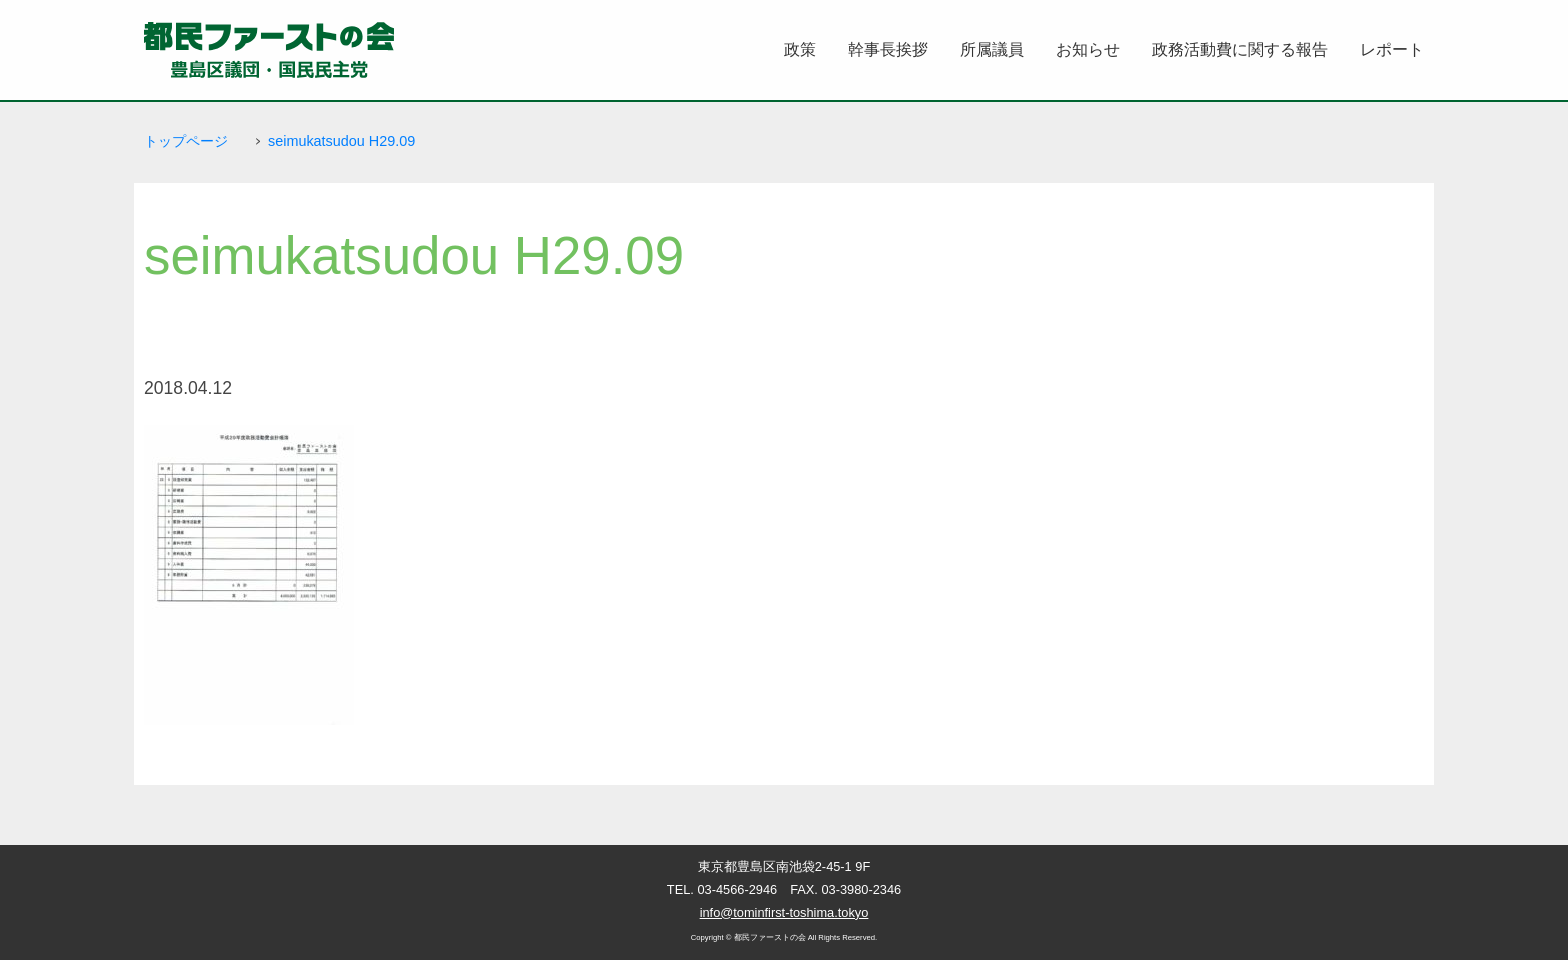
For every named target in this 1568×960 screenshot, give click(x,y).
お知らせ (1088, 49)
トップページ (186, 141)
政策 (800, 49)
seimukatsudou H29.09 (341, 141)
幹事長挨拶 (888, 49)
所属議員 (992, 49)
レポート (1392, 49)
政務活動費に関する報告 (1240, 49)
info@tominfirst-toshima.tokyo (784, 912)
